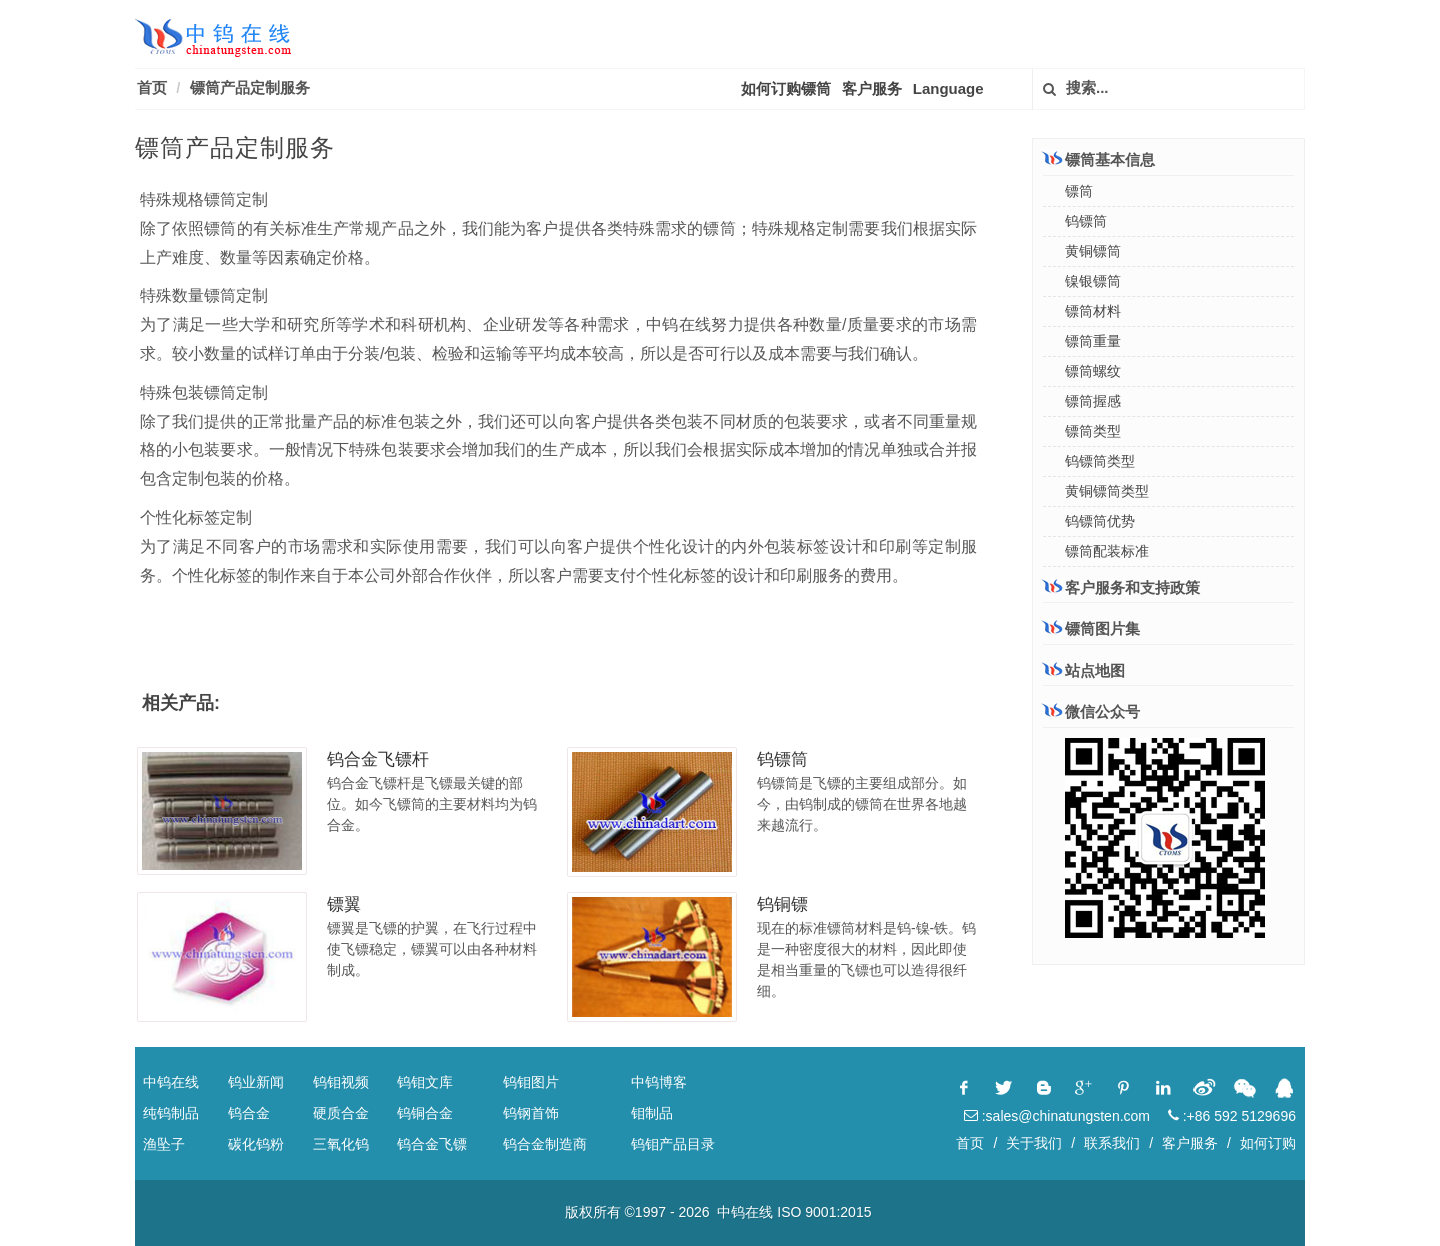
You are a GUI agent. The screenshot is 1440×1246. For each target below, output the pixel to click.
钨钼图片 (531, 1082)
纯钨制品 (171, 1113)
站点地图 (1084, 670)
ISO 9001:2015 (824, 1212)
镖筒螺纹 (1093, 371)
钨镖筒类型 (1100, 461)
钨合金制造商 (545, 1144)
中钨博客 (659, 1082)
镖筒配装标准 (1107, 551)
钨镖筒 (782, 759)
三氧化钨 (341, 1144)
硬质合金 (341, 1113)
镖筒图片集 (1091, 628)
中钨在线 (171, 1082)
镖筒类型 (1093, 431)
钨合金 (249, 1113)
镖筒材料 (1093, 311)
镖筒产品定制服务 (250, 87)
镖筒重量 (1093, 341)
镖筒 (1079, 191)
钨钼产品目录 (673, 1144)
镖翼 (344, 904)
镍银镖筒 (1093, 281)
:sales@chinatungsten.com (1057, 1116)
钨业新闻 (256, 1082)
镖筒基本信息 (1099, 159)
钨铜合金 (425, 1113)
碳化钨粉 (256, 1144)
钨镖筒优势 (1100, 521)
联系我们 (1112, 1143)
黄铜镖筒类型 (1107, 491)
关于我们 (1034, 1143)
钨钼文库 (425, 1082)
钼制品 (652, 1113)
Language (948, 88)
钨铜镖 (782, 904)
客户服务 (872, 88)
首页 (152, 87)
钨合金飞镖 (432, 1144)
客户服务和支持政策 (1121, 587)
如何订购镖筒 (786, 88)
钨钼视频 (341, 1082)
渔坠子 (164, 1144)
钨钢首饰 (531, 1113)
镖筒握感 (1093, 401)
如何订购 (1268, 1143)
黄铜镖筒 (1093, 251)
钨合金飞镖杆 (378, 759)
